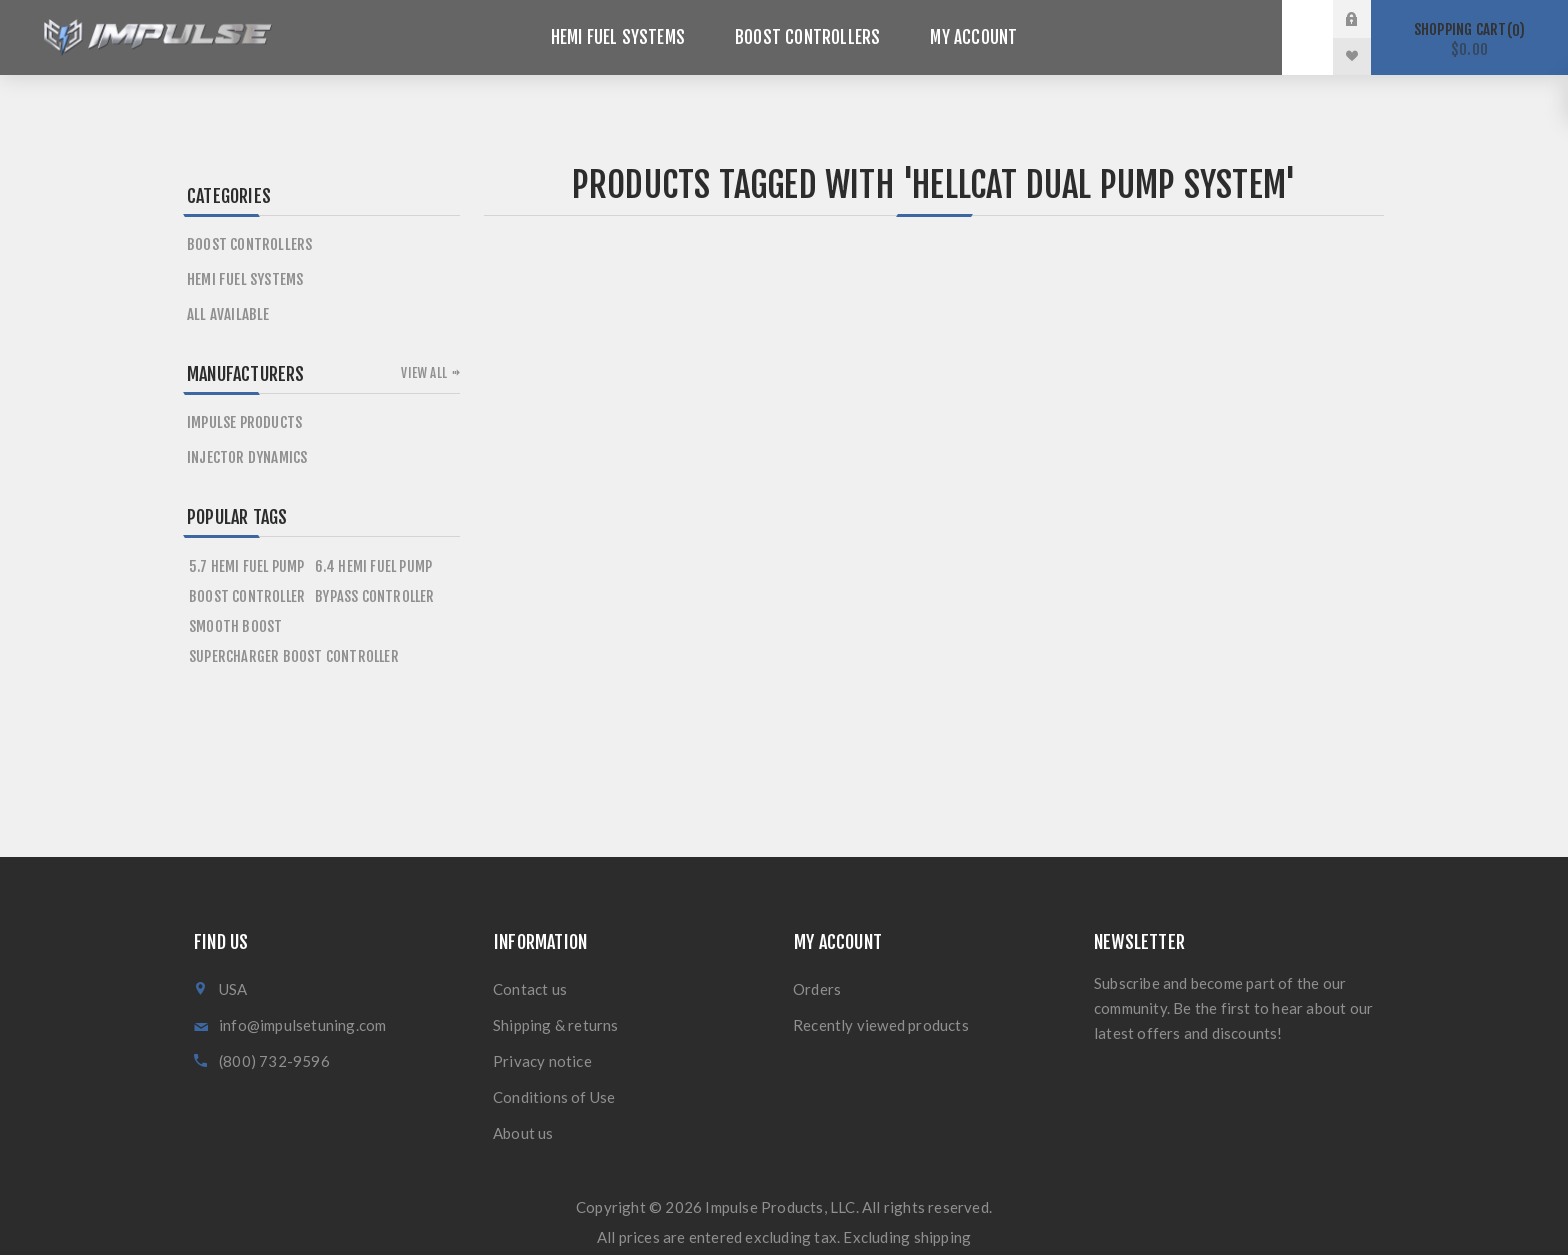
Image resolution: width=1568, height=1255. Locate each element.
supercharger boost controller (294, 656)
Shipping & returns (556, 1025)
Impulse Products (244, 422)
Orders (817, 989)
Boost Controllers (249, 244)
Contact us (530, 989)
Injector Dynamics (247, 457)
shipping (943, 1237)
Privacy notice (542, 1061)
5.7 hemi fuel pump (247, 566)
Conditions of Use (554, 1097)
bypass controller (374, 596)
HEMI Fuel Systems (245, 279)
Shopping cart (1469, 39)
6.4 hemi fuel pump (374, 566)
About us (523, 1133)
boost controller (247, 596)
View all (424, 373)
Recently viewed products (881, 1025)
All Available (228, 314)
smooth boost (235, 626)
